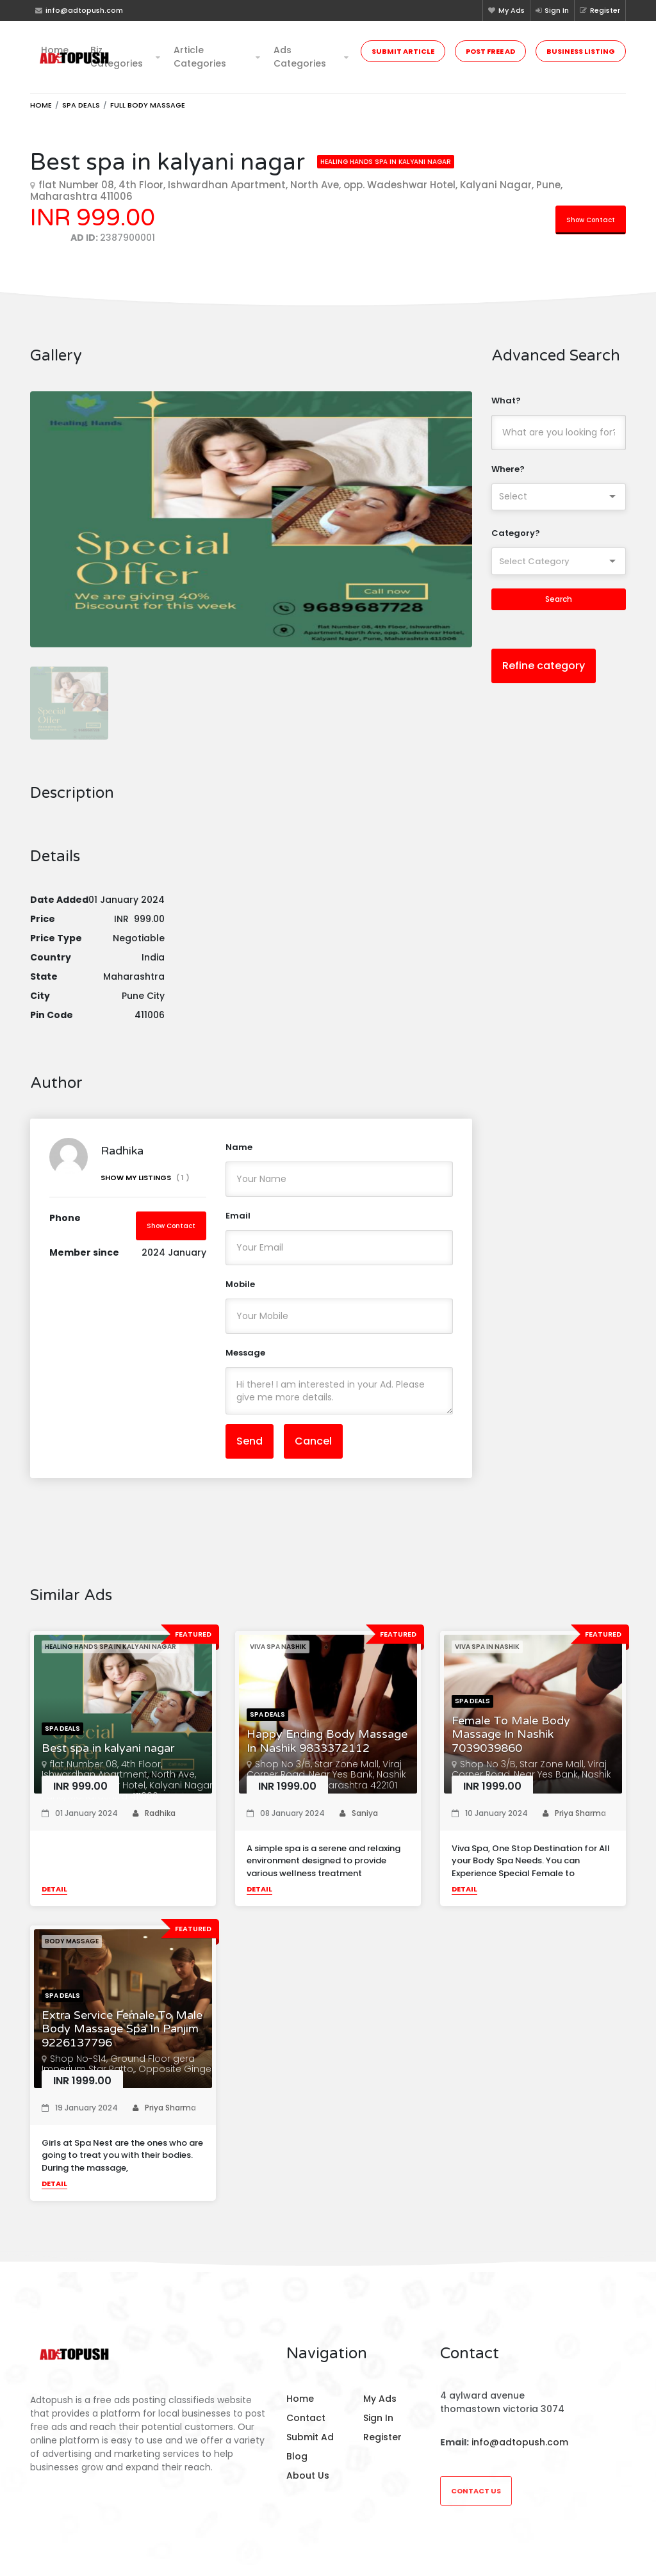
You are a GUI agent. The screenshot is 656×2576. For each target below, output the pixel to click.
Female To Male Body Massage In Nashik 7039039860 (511, 1744)
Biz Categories (116, 57)
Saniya (359, 1822)
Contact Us (476, 2491)
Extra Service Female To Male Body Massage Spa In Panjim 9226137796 (122, 2038)
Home (55, 50)
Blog (297, 2456)
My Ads (506, 10)
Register (600, 10)
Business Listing (580, 51)
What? (506, 400)
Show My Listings (145, 1188)
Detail (54, 1899)
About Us (307, 2475)
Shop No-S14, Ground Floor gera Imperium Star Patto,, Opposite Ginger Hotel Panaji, (128, 2079)
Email (238, 1225)
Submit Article (403, 51)
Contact (305, 2417)
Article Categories (200, 57)
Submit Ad (310, 2437)
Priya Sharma (574, 1822)
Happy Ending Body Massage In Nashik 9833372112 (327, 1751)
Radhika (154, 1822)
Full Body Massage (147, 105)
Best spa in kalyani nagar (108, 1758)
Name (239, 1157)
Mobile (240, 1294)
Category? (515, 533)
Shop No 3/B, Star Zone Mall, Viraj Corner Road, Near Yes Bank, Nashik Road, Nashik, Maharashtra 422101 (326, 1784)
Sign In (552, 10)
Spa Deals (81, 105)
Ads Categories (300, 57)
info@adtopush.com (520, 2442)
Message (245, 1362)
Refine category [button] (543, 665)
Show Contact (590, 220)
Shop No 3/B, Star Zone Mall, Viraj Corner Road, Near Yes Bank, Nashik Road (531, 1784)
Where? (508, 469)
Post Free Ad (490, 51)
